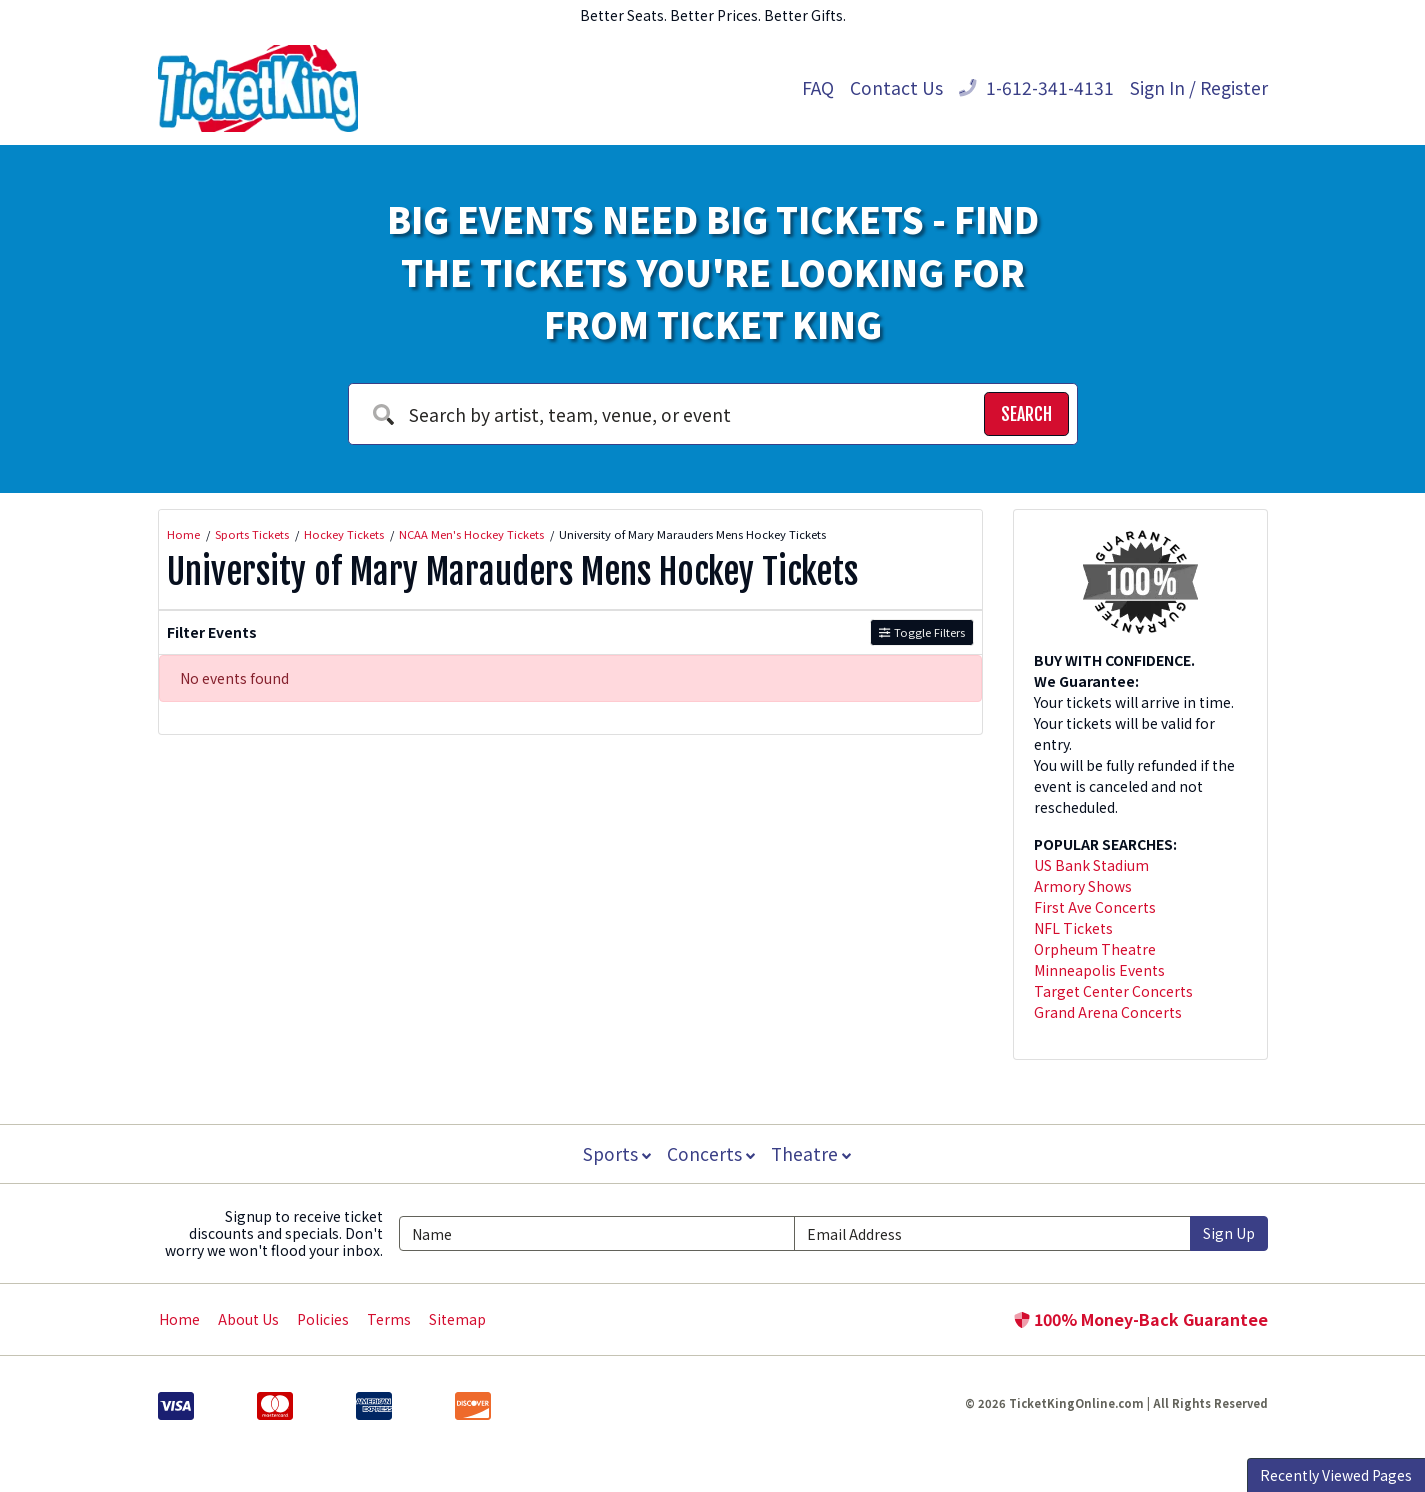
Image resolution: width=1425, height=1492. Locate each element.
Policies (323, 1319)
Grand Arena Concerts (1108, 1012)
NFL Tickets (1073, 928)
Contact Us (896, 87)
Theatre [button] (812, 1153)
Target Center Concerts (1113, 991)
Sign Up (1229, 1233)
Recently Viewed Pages (1336, 1475)
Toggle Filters (921, 632)
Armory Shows (1083, 886)
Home (179, 1319)
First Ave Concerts (1095, 907)
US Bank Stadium (1091, 865)
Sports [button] (615, 1153)
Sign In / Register (1199, 87)
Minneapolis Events (1099, 970)
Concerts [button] (711, 1153)
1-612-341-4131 (1036, 87)
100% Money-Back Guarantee (1141, 1319)
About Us (248, 1319)
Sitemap (457, 1319)
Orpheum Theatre (1095, 949)
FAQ (818, 87)
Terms (389, 1319)
